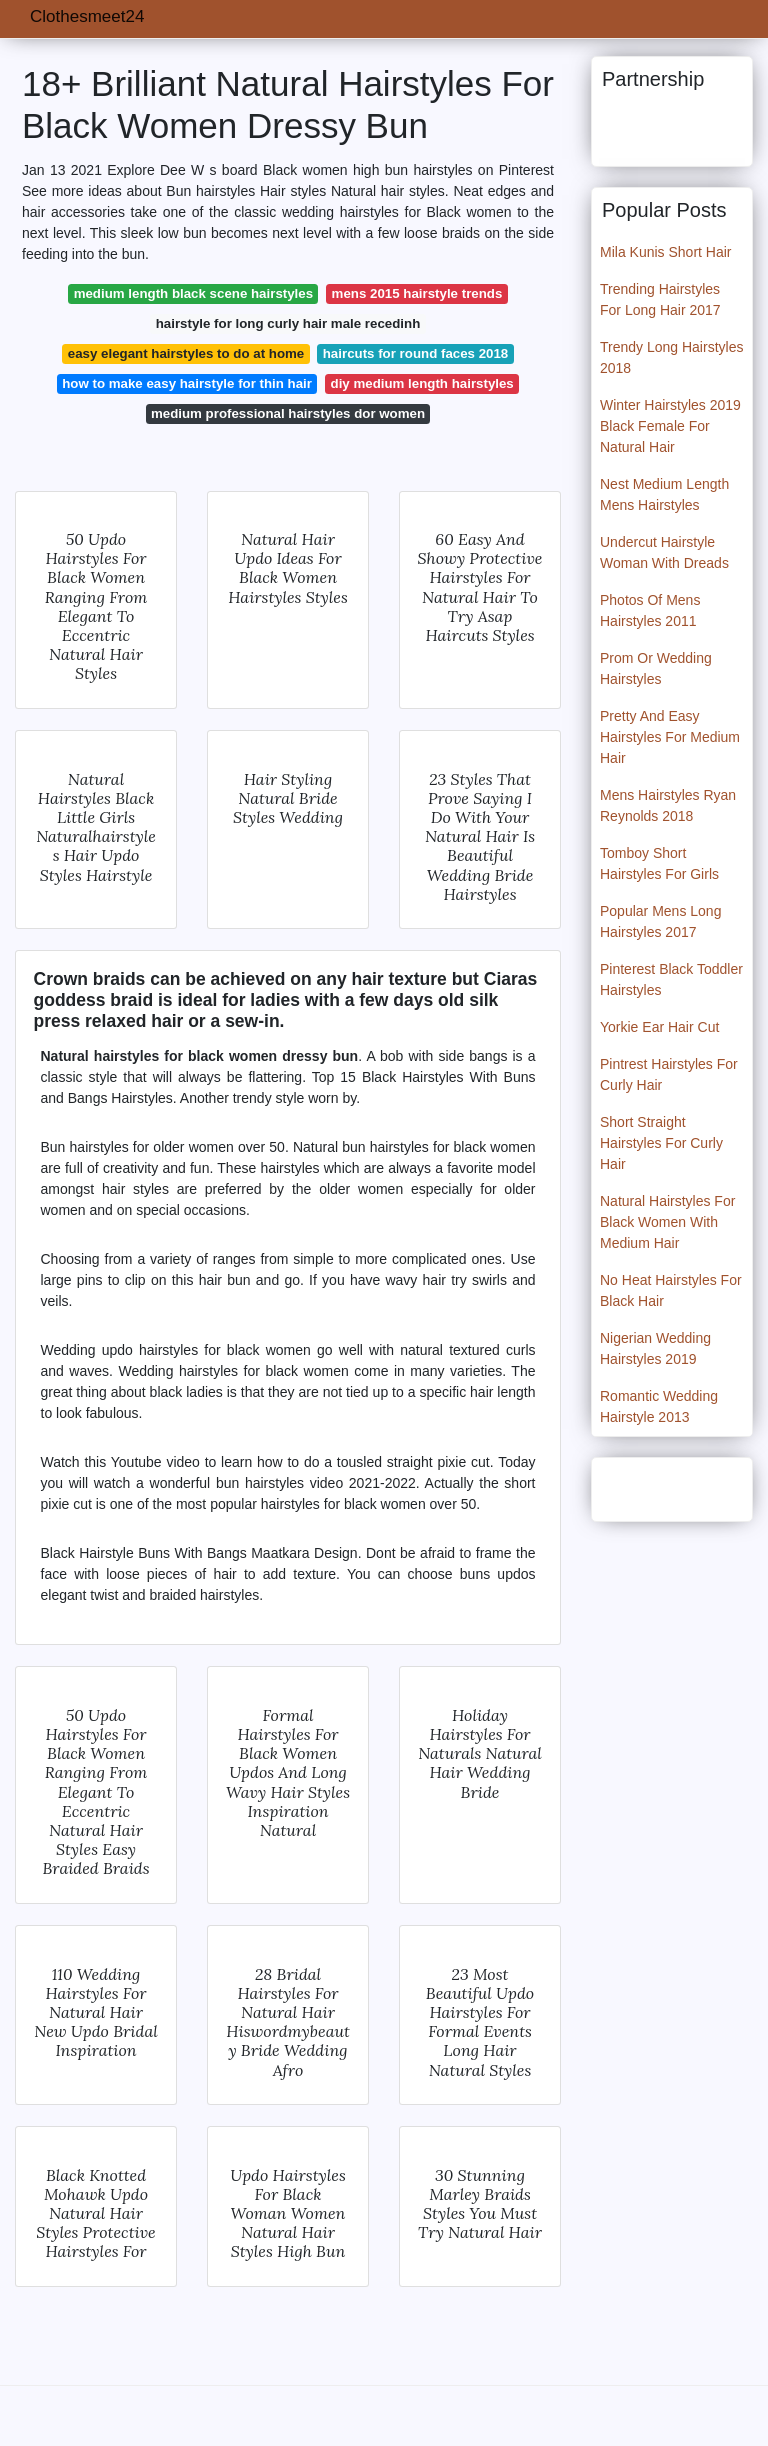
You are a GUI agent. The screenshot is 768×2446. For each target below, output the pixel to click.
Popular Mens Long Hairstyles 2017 (660, 921)
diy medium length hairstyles (422, 383)
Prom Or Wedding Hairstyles (656, 668)
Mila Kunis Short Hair (666, 252)
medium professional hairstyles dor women (288, 413)
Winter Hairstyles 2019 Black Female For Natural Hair (670, 426)
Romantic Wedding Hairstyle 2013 (659, 1406)
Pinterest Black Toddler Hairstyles (671, 979)
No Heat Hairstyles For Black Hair (671, 1290)
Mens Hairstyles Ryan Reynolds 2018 (668, 805)
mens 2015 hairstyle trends (417, 293)
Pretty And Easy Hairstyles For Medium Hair (670, 737)
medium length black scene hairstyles (193, 293)
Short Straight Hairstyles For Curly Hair (661, 1143)
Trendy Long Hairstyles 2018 (671, 357)
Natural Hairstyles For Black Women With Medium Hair (667, 1222)
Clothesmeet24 (87, 16)
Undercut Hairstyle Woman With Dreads (664, 552)
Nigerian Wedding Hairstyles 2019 (655, 1348)
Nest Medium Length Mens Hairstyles (664, 494)
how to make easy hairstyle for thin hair (187, 383)
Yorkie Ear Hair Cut (659, 1027)
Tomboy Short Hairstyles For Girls (659, 863)
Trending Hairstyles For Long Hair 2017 (660, 299)
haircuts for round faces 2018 (415, 353)
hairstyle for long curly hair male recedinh (288, 323)
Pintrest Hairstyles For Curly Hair (669, 1074)
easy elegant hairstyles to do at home (186, 353)
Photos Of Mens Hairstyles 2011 (650, 610)
